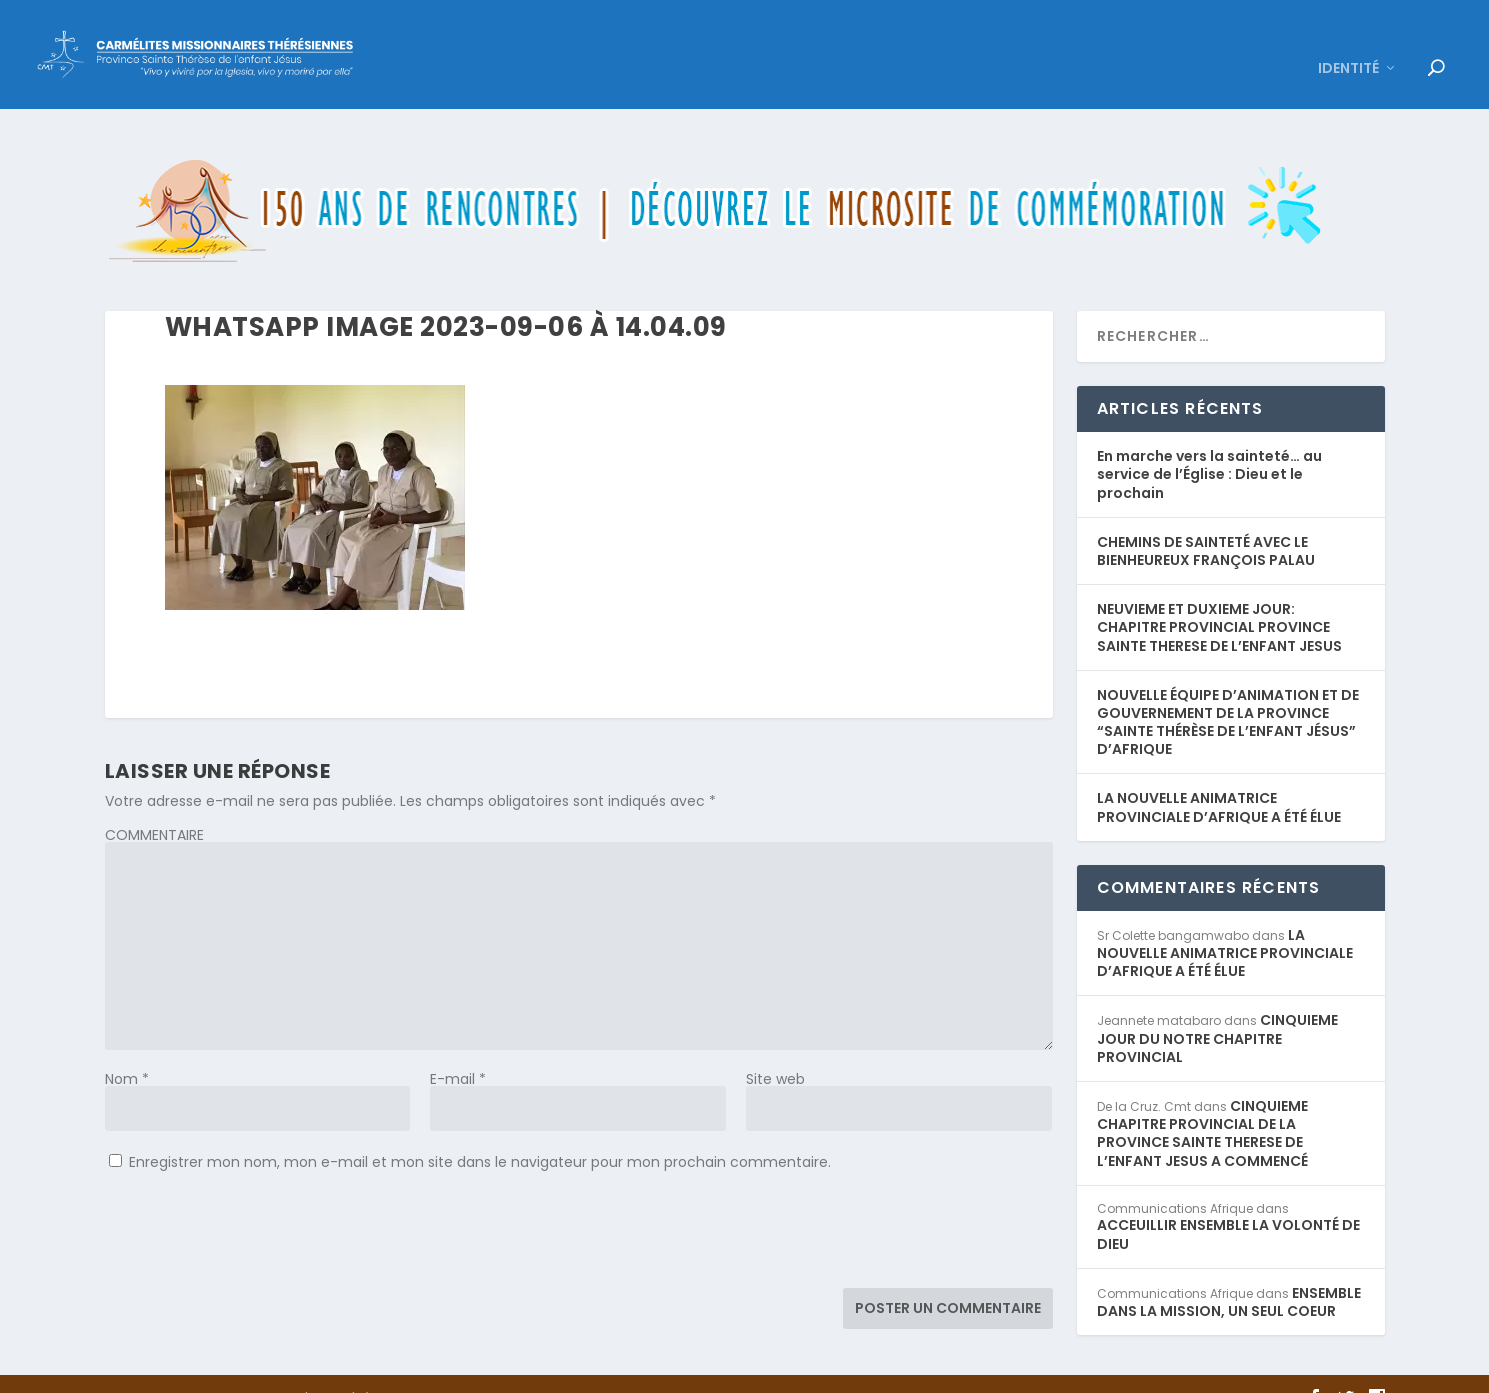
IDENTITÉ (1348, 40)
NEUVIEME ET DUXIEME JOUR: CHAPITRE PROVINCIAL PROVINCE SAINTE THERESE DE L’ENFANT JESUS (1219, 598)
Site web (775, 1049)
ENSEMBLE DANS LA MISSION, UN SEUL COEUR (1229, 1272)
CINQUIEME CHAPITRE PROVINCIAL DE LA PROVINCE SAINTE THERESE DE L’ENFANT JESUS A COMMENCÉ (1202, 1104)
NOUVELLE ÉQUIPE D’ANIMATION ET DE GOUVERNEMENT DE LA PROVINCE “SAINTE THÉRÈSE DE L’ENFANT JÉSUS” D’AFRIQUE (1228, 692)
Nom (127, 1049)
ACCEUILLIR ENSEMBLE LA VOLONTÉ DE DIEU (1228, 1205)
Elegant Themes (241, 1369)
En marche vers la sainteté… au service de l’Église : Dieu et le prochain (1209, 445)
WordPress (441, 1369)
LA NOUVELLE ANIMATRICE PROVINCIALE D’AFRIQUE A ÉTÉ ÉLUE (1219, 778)
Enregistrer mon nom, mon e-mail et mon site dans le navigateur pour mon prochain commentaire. (480, 1132)
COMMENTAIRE (154, 805)
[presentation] (257, 1209)
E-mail (458, 1049)
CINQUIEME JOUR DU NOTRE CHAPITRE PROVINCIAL (1217, 1009)
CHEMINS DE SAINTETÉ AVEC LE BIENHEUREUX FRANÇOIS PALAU (1206, 521)
